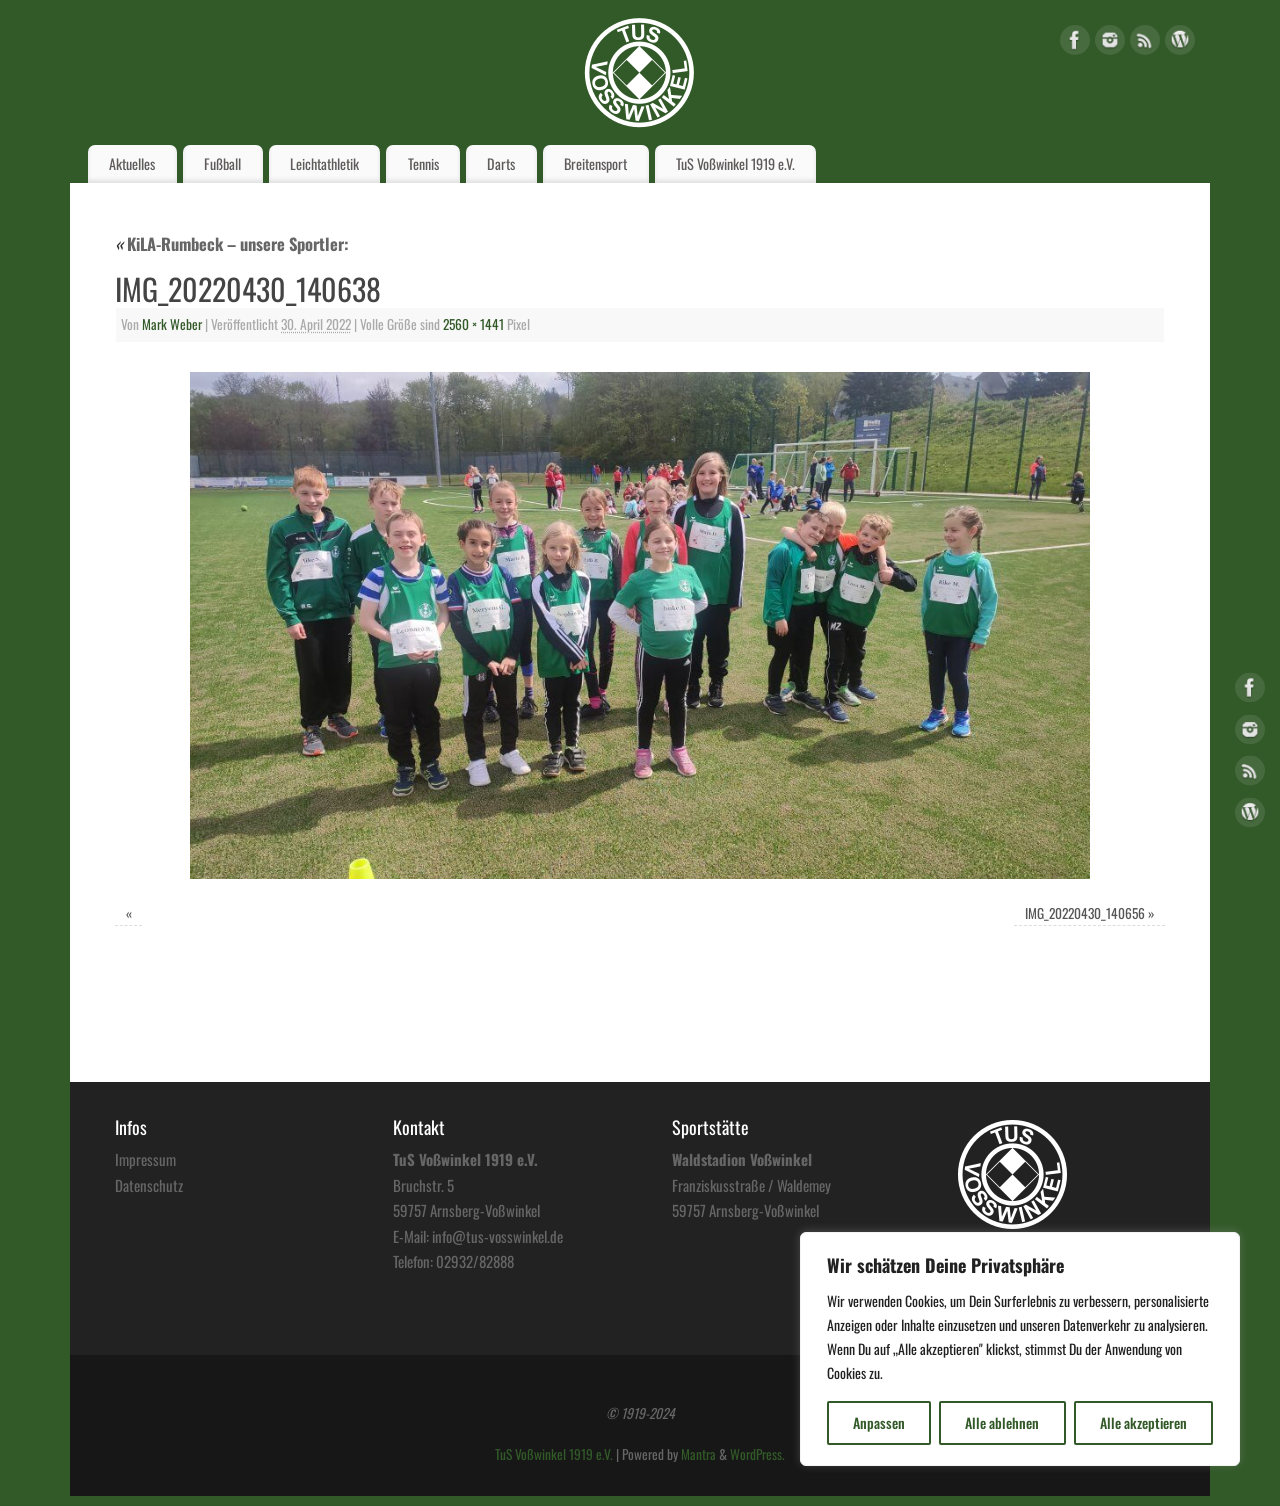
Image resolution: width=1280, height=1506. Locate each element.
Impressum (145, 1159)
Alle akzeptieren (1143, 1422)
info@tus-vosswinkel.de (497, 1236)
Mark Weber (172, 324)
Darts (501, 163)
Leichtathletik (324, 163)
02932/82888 (475, 1261)
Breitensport (595, 163)
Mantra (698, 1454)
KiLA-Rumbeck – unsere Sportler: (232, 243)
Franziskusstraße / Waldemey (751, 1185)
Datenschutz (149, 1185)
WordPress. (757, 1454)
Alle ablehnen (1002, 1422)
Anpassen (879, 1422)
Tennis (423, 163)
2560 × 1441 (473, 324)
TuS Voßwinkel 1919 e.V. (735, 163)
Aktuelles (132, 163)
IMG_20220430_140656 (1085, 913)
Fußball (222, 163)
